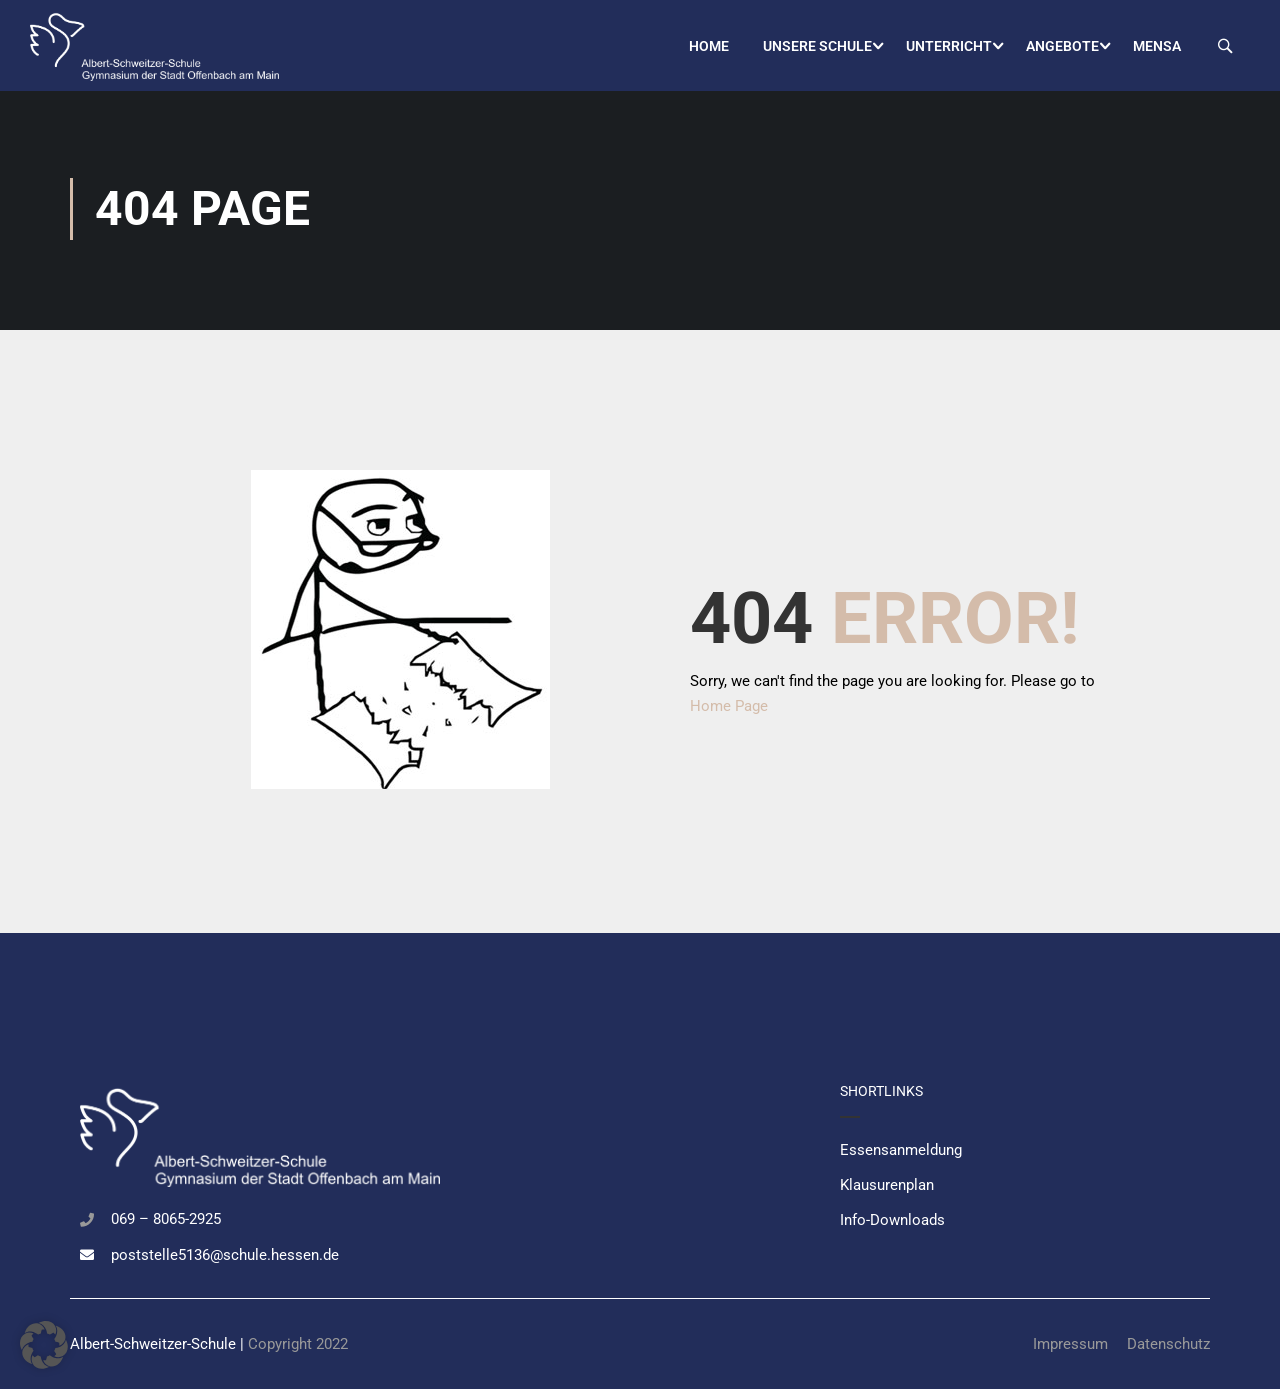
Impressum (1070, 1344)
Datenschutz (1168, 1344)
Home (709, 46)
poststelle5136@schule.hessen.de (225, 1255)
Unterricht (949, 46)
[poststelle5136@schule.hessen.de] (87, 1256)
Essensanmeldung (901, 1150)
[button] (44, 1345)
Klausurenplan (887, 1185)
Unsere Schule (817, 46)
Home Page (729, 711)
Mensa (1157, 46)
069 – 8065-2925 (166, 1219)
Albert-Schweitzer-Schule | (159, 1344)
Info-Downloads (892, 1220)
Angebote (1062, 46)
